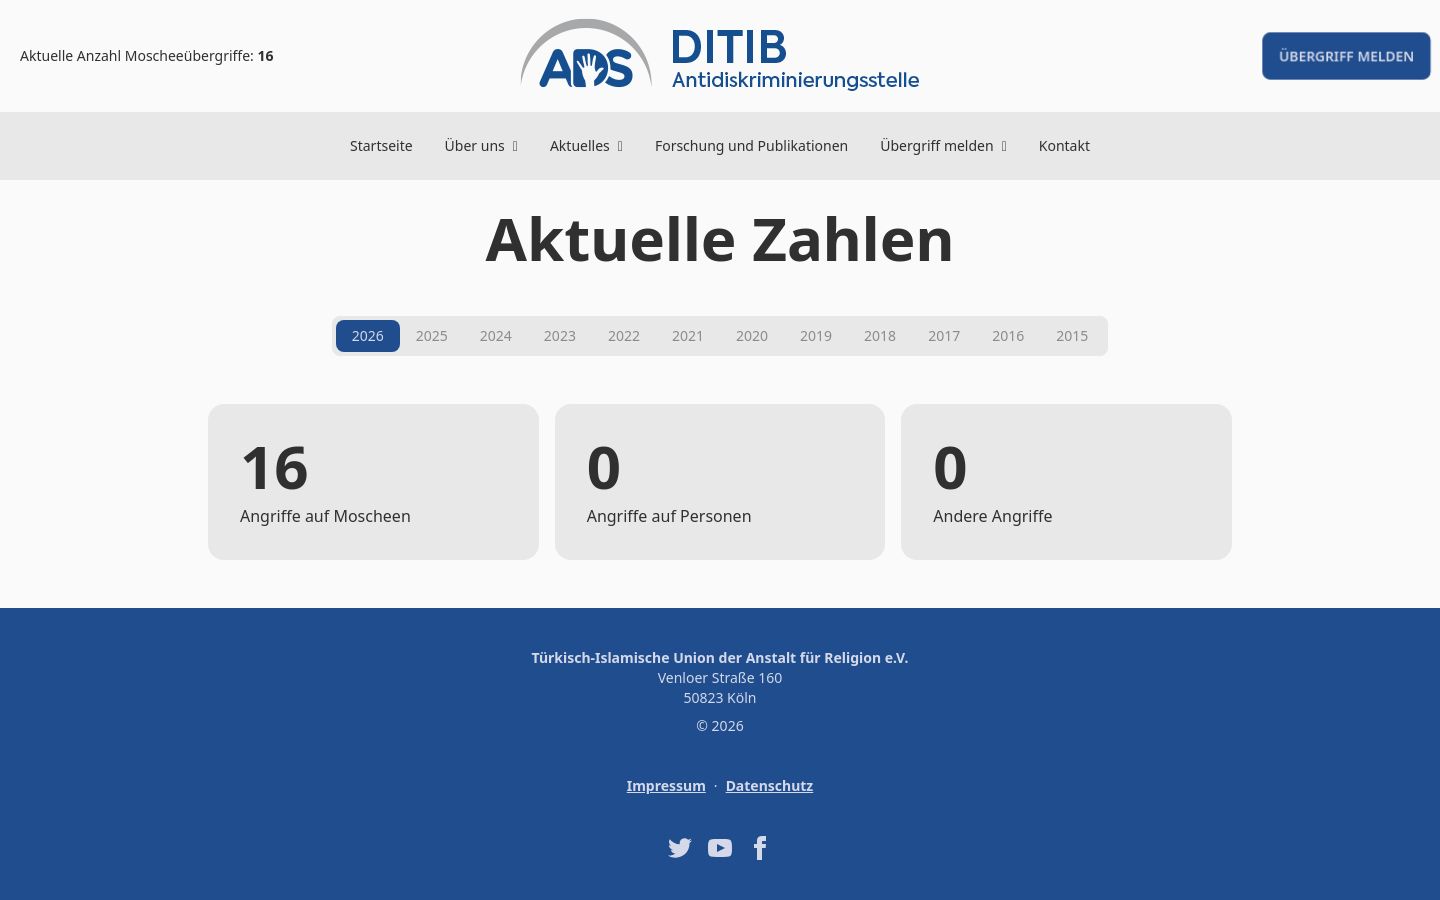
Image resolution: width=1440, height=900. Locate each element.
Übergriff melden (1346, 55)
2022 (624, 335)
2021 (688, 335)
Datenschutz (770, 785)
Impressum (666, 785)
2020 (752, 335)
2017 (944, 335)
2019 (816, 335)
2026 (368, 335)
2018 (880, 335)
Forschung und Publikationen (751, 145)
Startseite (381, 145)
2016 (1008, 335)
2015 (1072, 335)
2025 (432, 335)
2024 (496, 335)
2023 (560, 335)
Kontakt (1064, 145)
